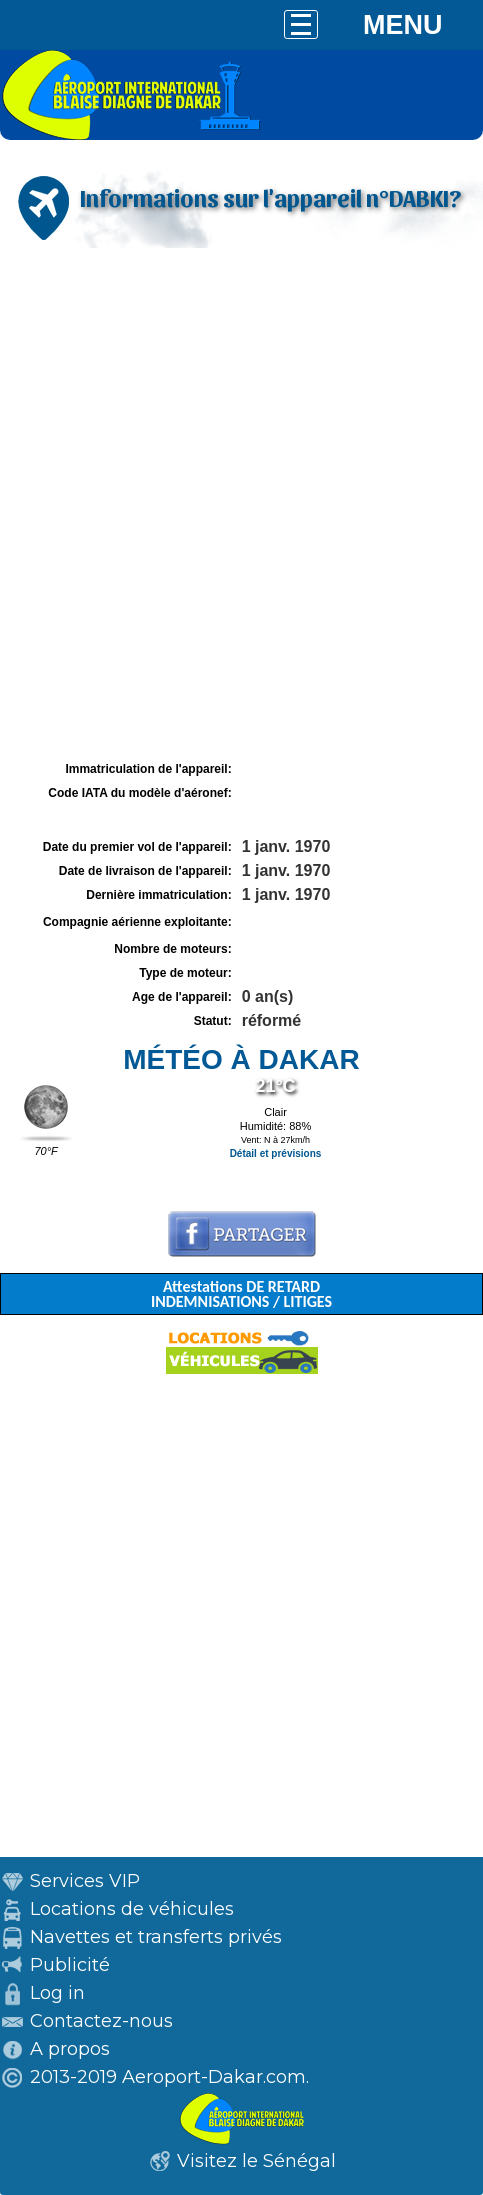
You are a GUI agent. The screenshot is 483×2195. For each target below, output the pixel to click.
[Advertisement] (241, 504)
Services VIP (85, 1881)
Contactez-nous (101, 2021)
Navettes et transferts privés (156, 1937)
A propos (70, 2049)
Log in (57, 1993)
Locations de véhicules (132, 1909)
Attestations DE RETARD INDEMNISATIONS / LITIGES (241, 1294)
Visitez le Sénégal (256, 2161)
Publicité (70, 1965)
